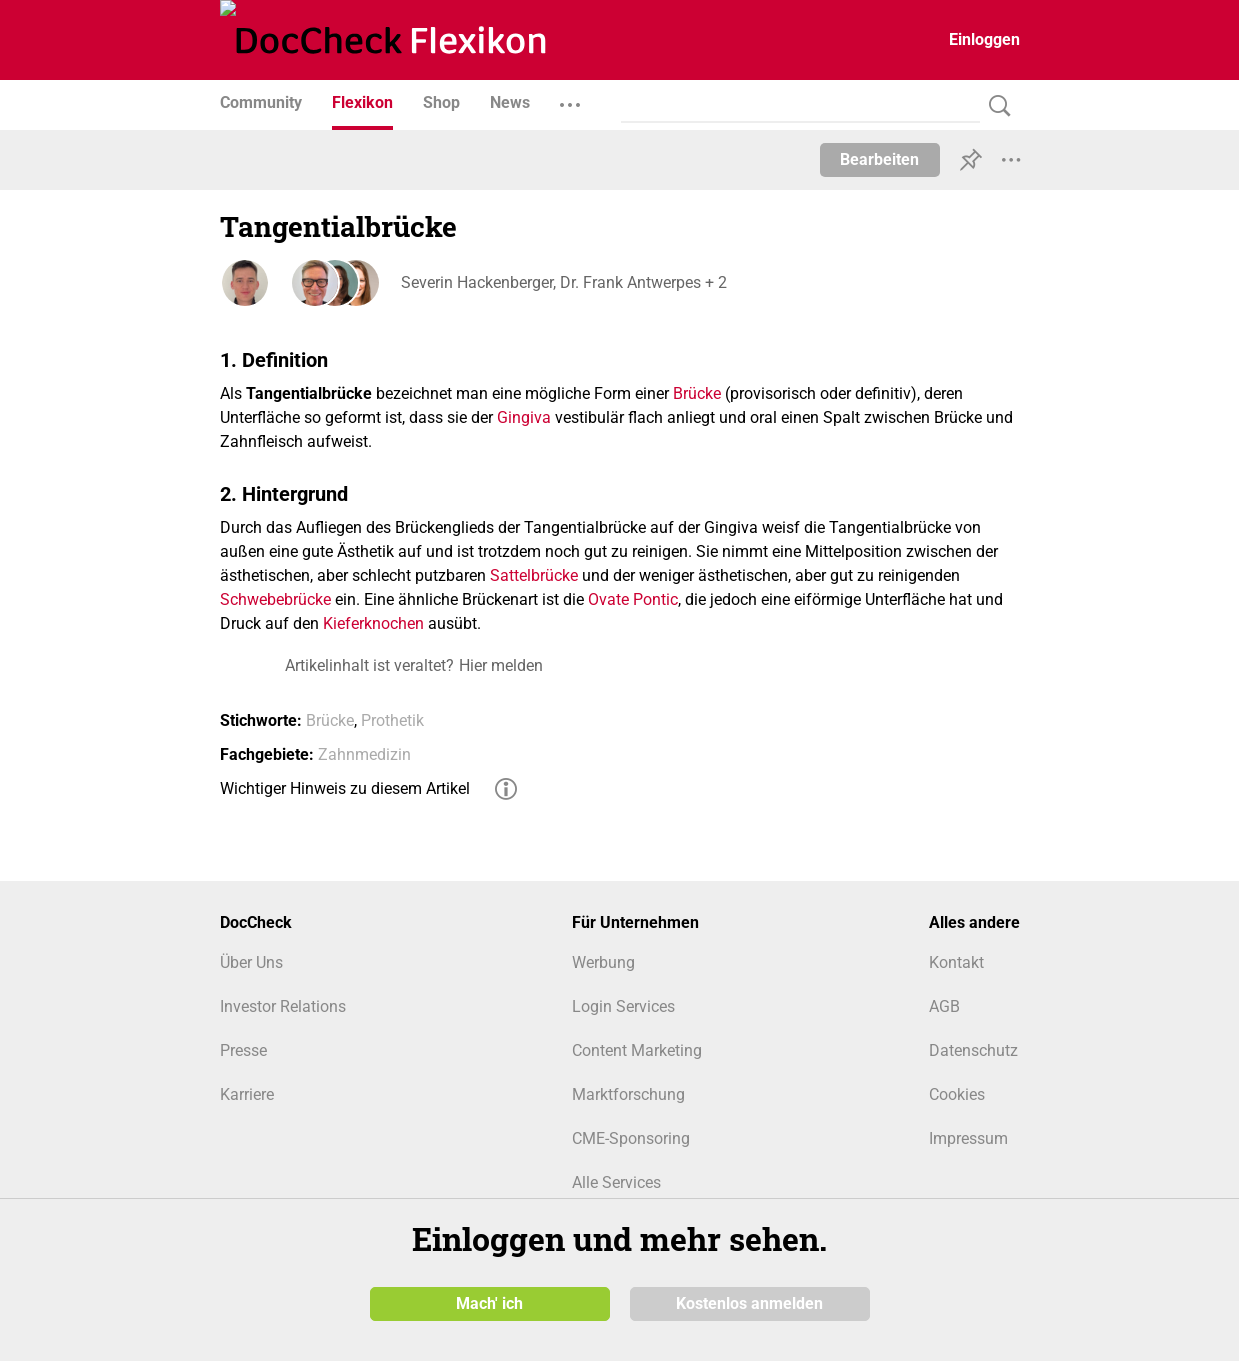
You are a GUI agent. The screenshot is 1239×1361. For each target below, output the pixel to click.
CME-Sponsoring (631, 1138)
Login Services (623, 1006)
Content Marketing (637, 1050)
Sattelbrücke (534, 575)
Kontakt (956, 962)
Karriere (247, 1094)
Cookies (957, 1094)
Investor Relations (283, 1006)
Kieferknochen (373, 623)
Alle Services (616, 1182)
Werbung (603, 962)
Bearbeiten (879, 159)
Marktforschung (628, 1094)
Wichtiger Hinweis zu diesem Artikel (345, 788)
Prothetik (392, 720)
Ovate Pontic (633, 599)
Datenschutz (973, 1050)
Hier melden (501, 665)
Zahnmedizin (364, 754)
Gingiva (524, 417)
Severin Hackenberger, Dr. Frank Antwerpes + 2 (563, 282)
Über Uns (251, 962)
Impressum (968, 1138)
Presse (243, 1050)
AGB (944, 1006)
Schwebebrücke (275, 599)
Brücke (697, 393)
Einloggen (984, 39)
